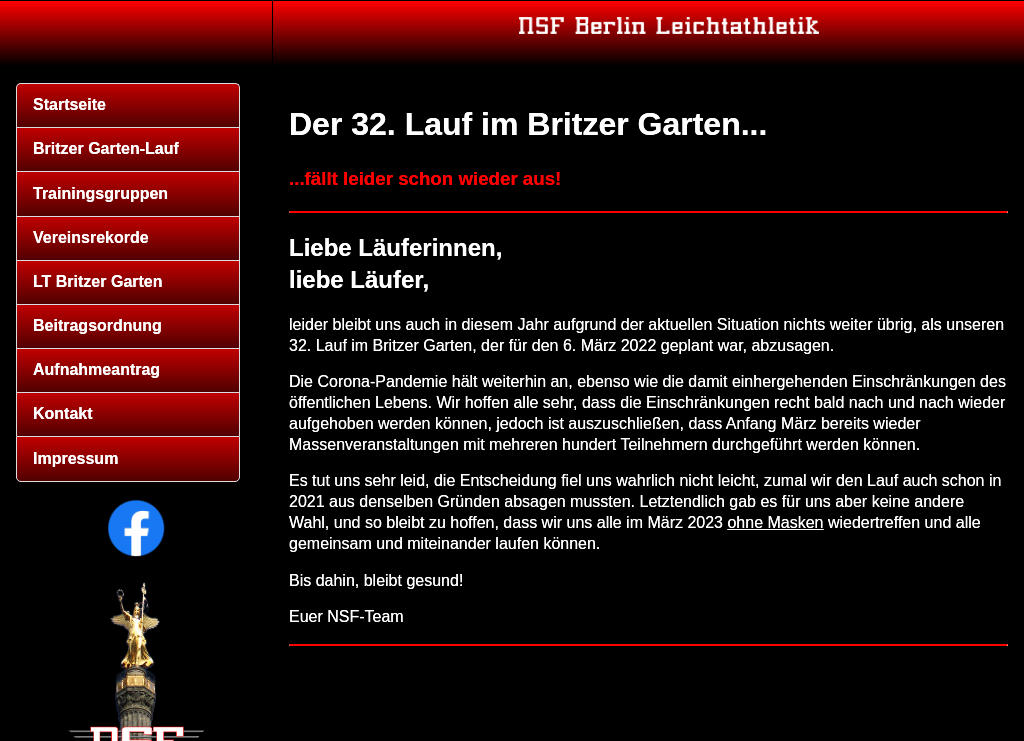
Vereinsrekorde (91, 237)
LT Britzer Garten (98, 281)
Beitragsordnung (97, 325)
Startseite (69, 104)
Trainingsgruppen (100, 193)
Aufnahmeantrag (96, 369)
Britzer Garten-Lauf (106, 148)
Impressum (75, 458)
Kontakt (63, 413)
